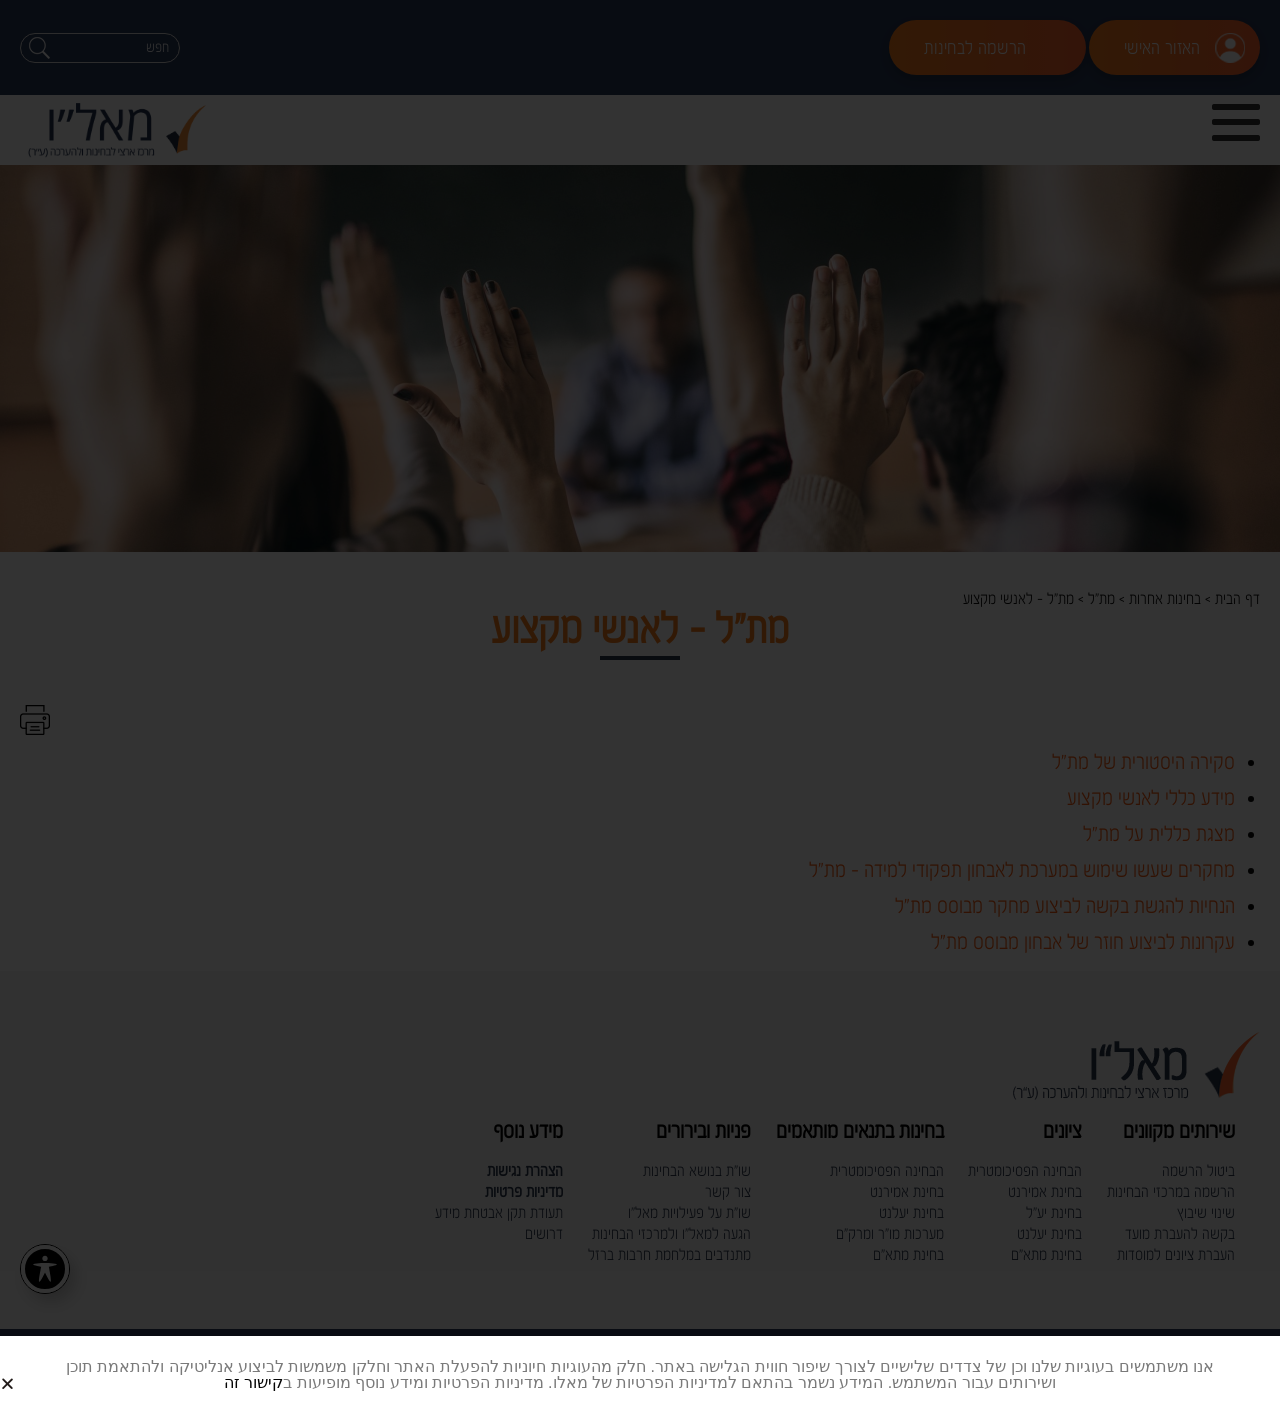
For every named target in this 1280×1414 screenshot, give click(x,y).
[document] (640, 707)
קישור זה (253, 1382)
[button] (31, 1367)
